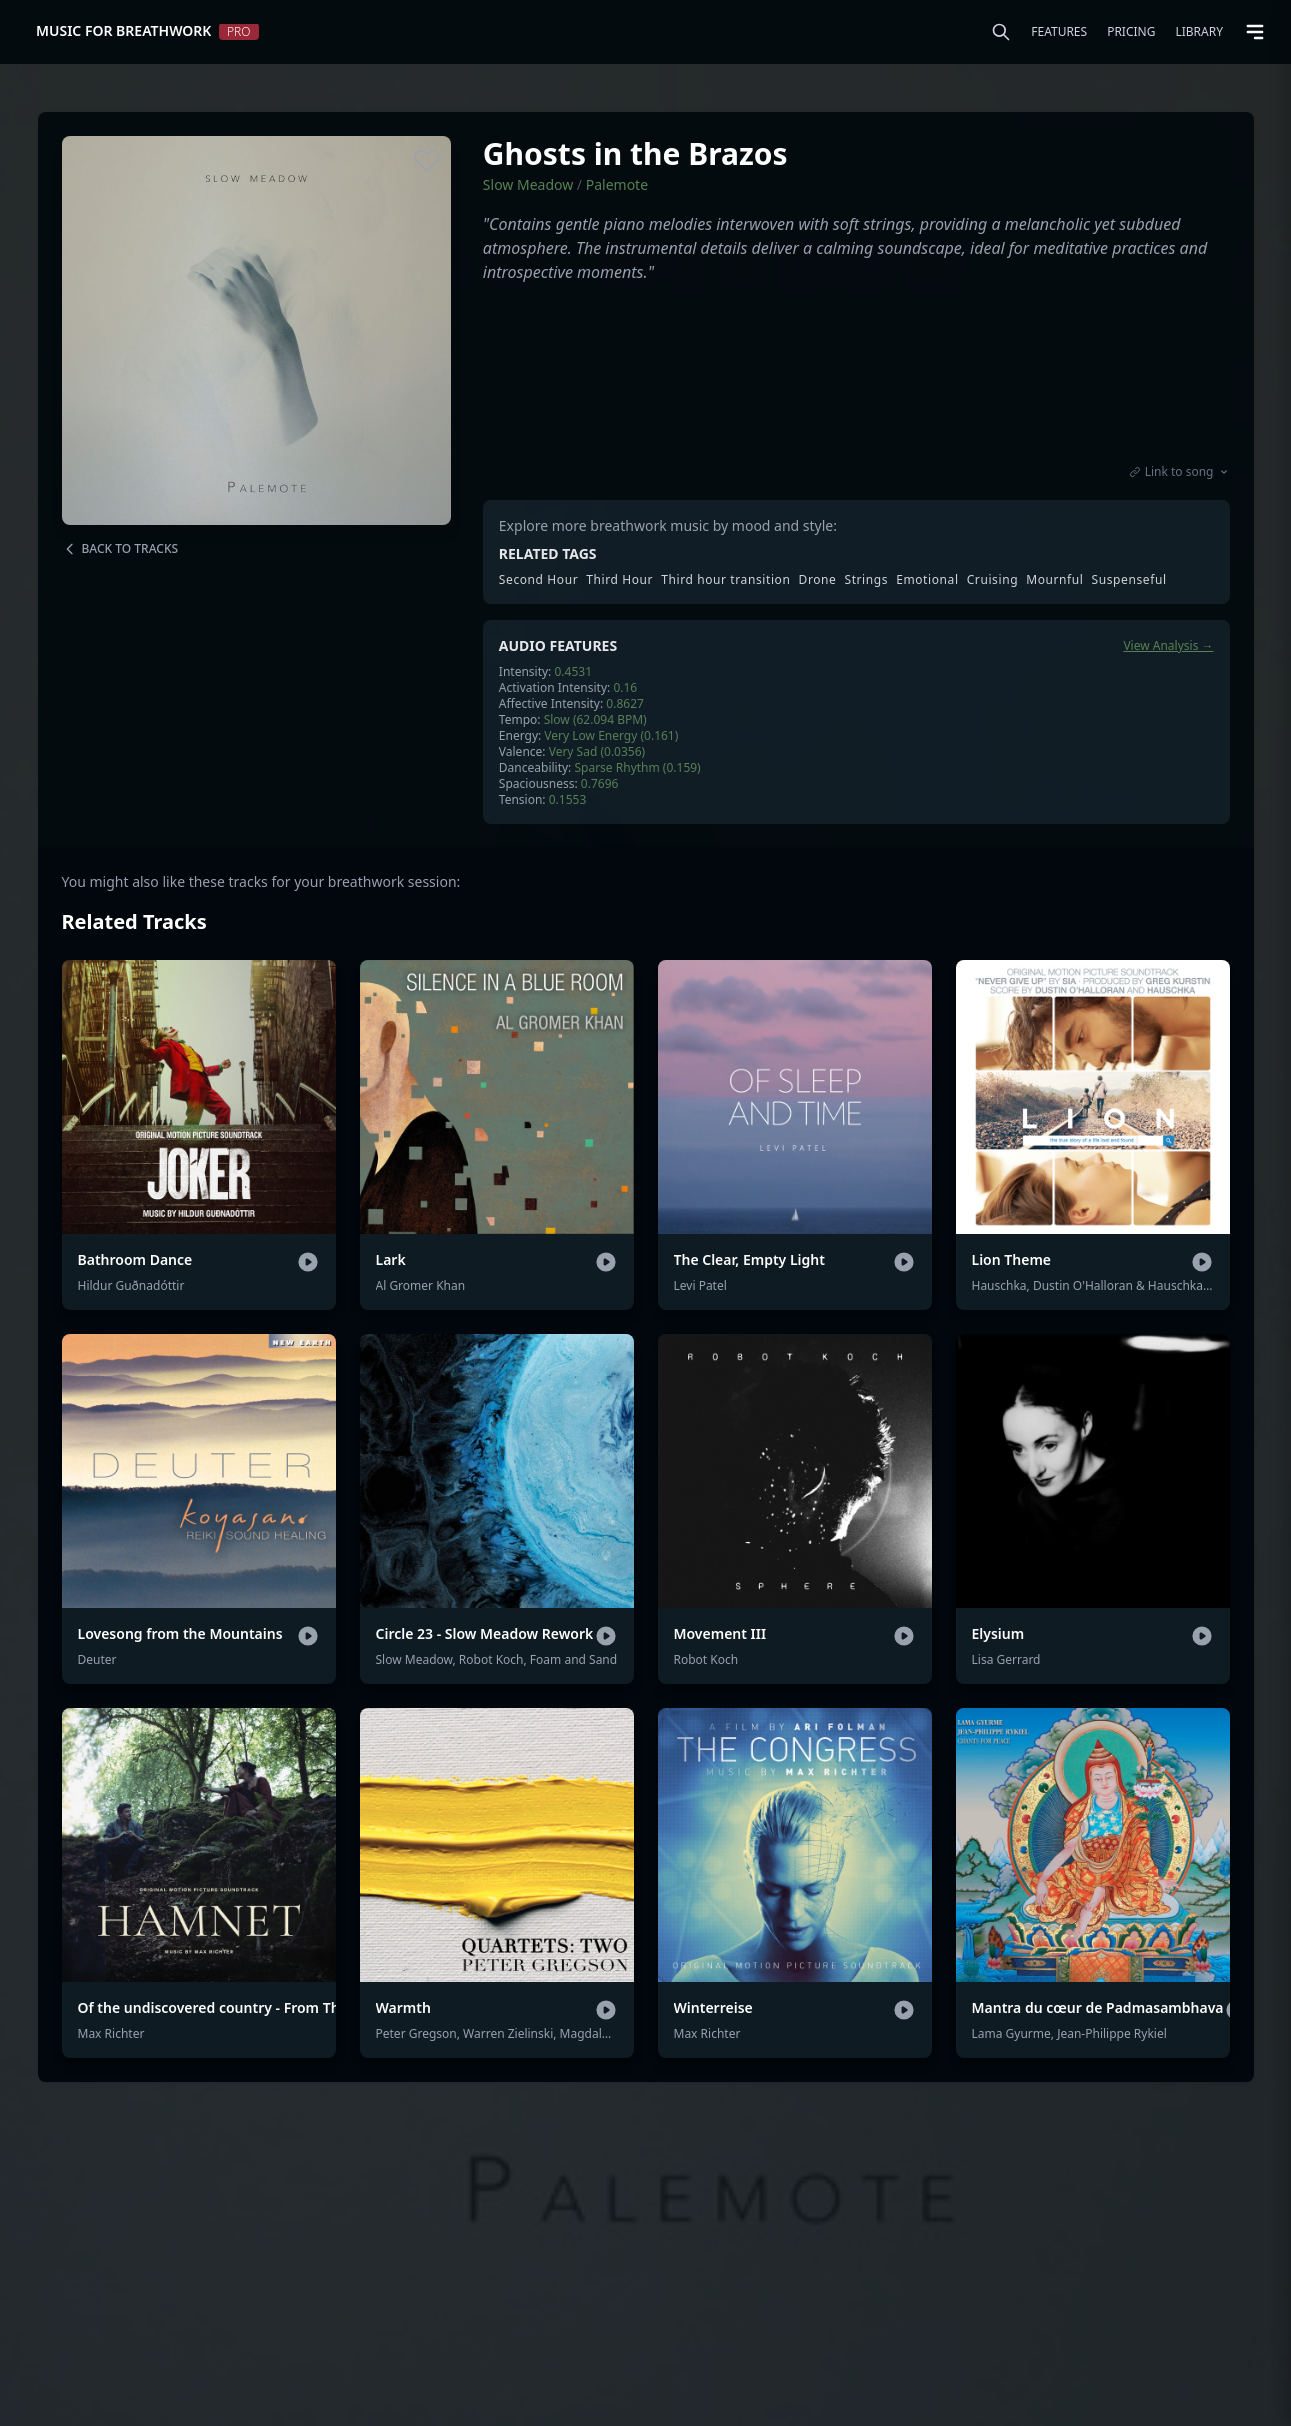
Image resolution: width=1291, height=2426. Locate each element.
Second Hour (538, 580)
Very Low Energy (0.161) (611, 735)
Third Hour (619, 580)
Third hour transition (725, 580)
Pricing (1131, 32)
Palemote (617, 184)
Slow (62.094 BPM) (595, 719)
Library (1199, 32)
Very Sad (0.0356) (597, 751)
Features (1059, 32)
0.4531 (573, 671)
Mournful (1054, 580)
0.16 (625, 687)
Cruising (993, 580)
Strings (866, 580)
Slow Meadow (528, 184)
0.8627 (625, 703)
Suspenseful (1129, 580)
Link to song (1179, 472)
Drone (818, 580)
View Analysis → (1168, 646)
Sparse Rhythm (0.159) (637, 767)
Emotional (927, 580)
